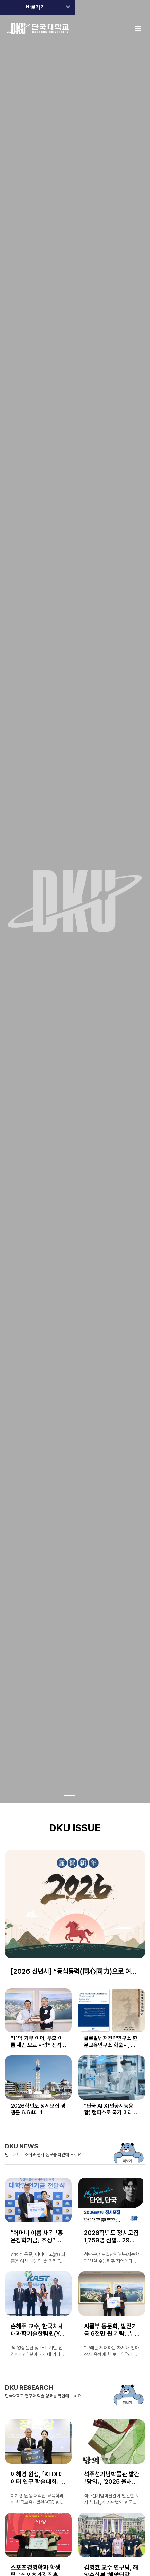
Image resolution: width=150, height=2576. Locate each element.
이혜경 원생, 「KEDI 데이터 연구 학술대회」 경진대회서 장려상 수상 (38, 2477)
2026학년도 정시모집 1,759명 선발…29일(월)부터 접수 (111, 2236)
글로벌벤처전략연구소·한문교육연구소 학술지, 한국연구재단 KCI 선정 (110, 2042)
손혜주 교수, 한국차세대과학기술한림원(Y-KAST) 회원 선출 (37, 2329)
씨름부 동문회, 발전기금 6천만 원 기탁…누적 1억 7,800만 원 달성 (110, 2329)
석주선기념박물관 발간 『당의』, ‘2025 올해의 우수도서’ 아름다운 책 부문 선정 (111, 2477)
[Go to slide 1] (69, 1796)
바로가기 (35, 7)
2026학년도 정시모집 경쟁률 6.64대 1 (38, 2109)
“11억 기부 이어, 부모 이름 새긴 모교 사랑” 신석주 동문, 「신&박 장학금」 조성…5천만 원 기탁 (38, 2042)
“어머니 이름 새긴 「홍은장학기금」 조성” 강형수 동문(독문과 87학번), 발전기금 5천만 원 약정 (38, 2236)
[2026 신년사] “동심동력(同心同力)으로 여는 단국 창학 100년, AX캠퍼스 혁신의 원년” (74, 1972)
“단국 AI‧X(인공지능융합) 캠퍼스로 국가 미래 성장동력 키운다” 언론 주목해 (111, 2109)
